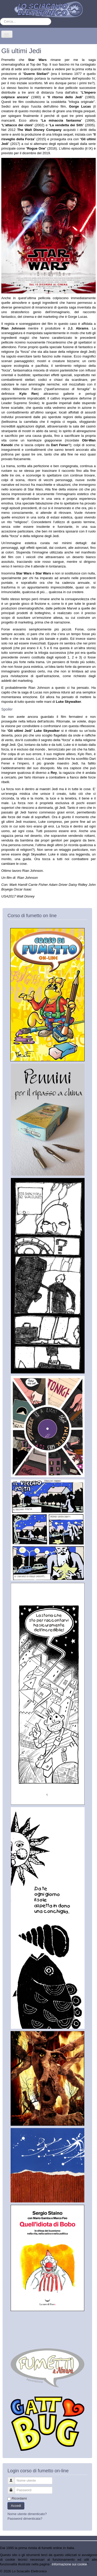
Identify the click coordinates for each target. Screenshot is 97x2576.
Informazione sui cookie (69, 2564)
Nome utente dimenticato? (27, 2514)
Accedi (16, 2506)
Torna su (90, 2571)
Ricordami (19, 2498)
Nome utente (13, 2478)
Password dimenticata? (25, 2519)
